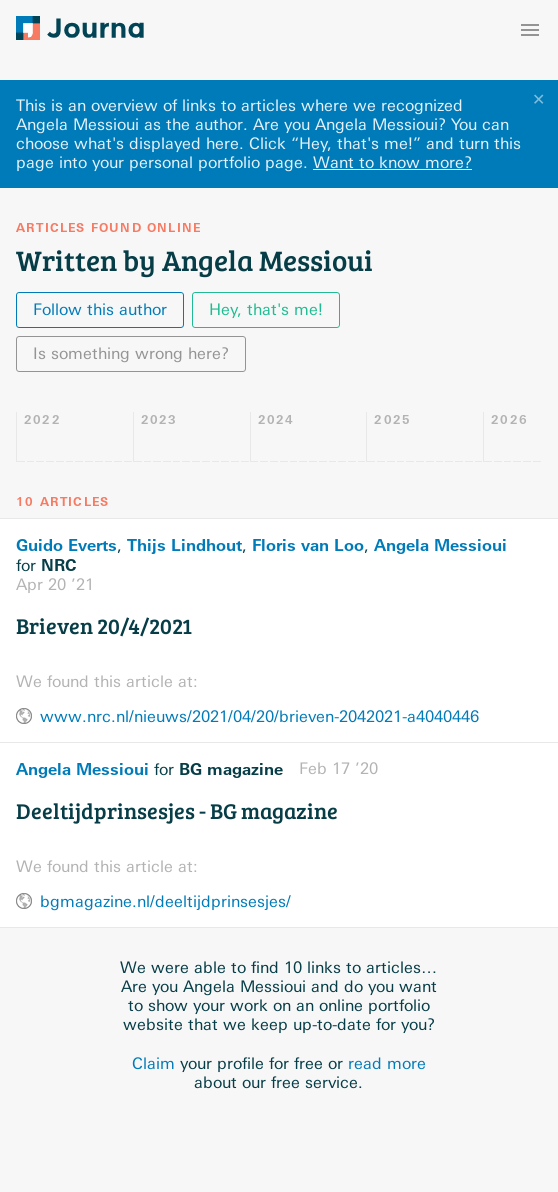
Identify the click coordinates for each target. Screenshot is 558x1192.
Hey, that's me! (266, 309)
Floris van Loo (308, 545)
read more (387, 1063)
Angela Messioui (440, 545)
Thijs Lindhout (184, 545)
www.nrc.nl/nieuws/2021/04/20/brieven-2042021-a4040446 (259, 716)
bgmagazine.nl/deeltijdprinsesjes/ (165, 901)
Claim (153, 1063)
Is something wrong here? (131, 353)
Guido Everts (66, 545)
